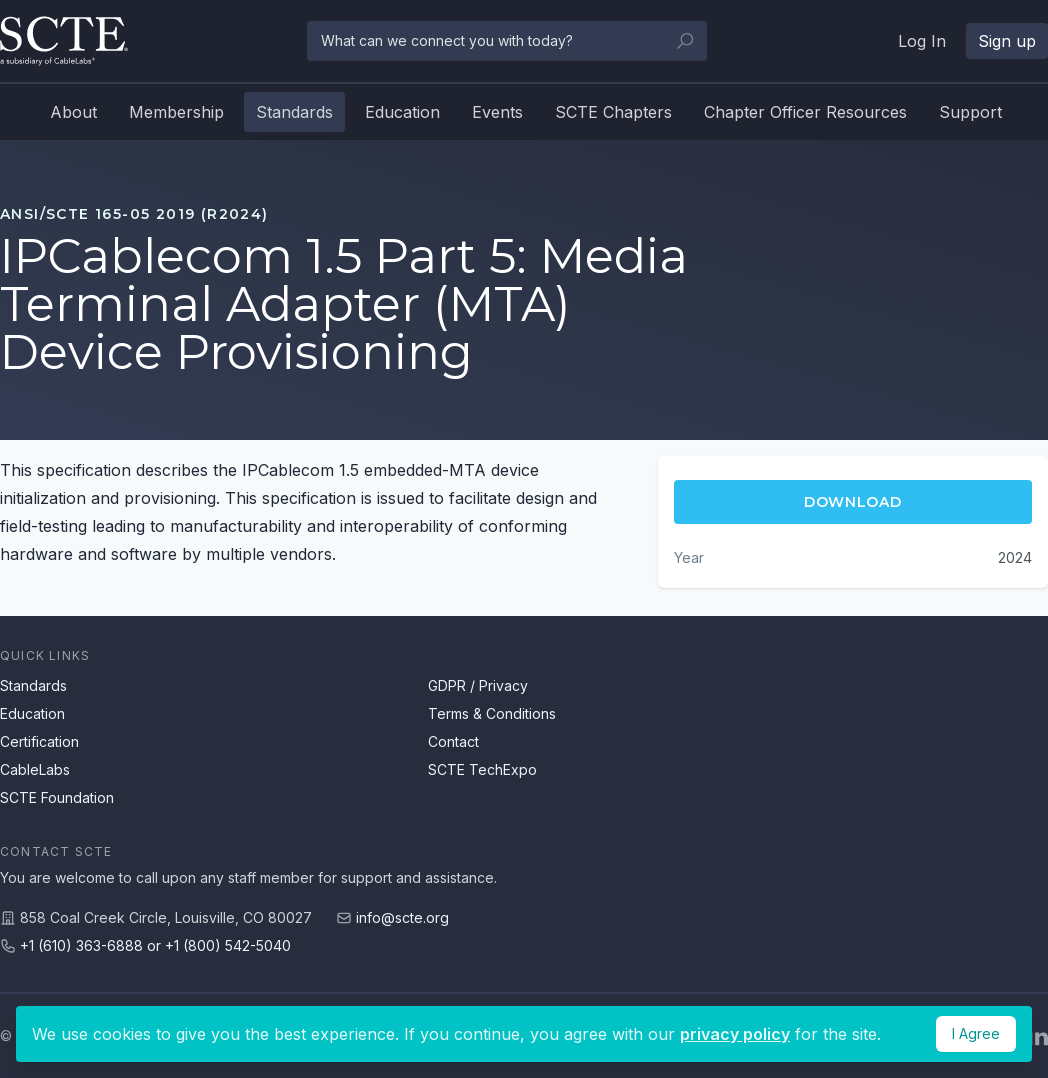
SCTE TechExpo (482, 769)
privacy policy (735, 1034)
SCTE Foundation (57, 797)
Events (497, 112)
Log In (922, 41)
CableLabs (35, 769)
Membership (176, 112)
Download (853, 502)
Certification (39, 741)
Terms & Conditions (492, 713)
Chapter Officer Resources (805, 112)
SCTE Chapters (613, 112)
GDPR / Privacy (478, 685)
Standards (294, 112)
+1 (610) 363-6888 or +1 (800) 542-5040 (155, 945)
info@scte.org (402, 917)
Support (970, 112)
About (73, 112)
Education (402, 112)
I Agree (976, 1033)
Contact (453, 741)
